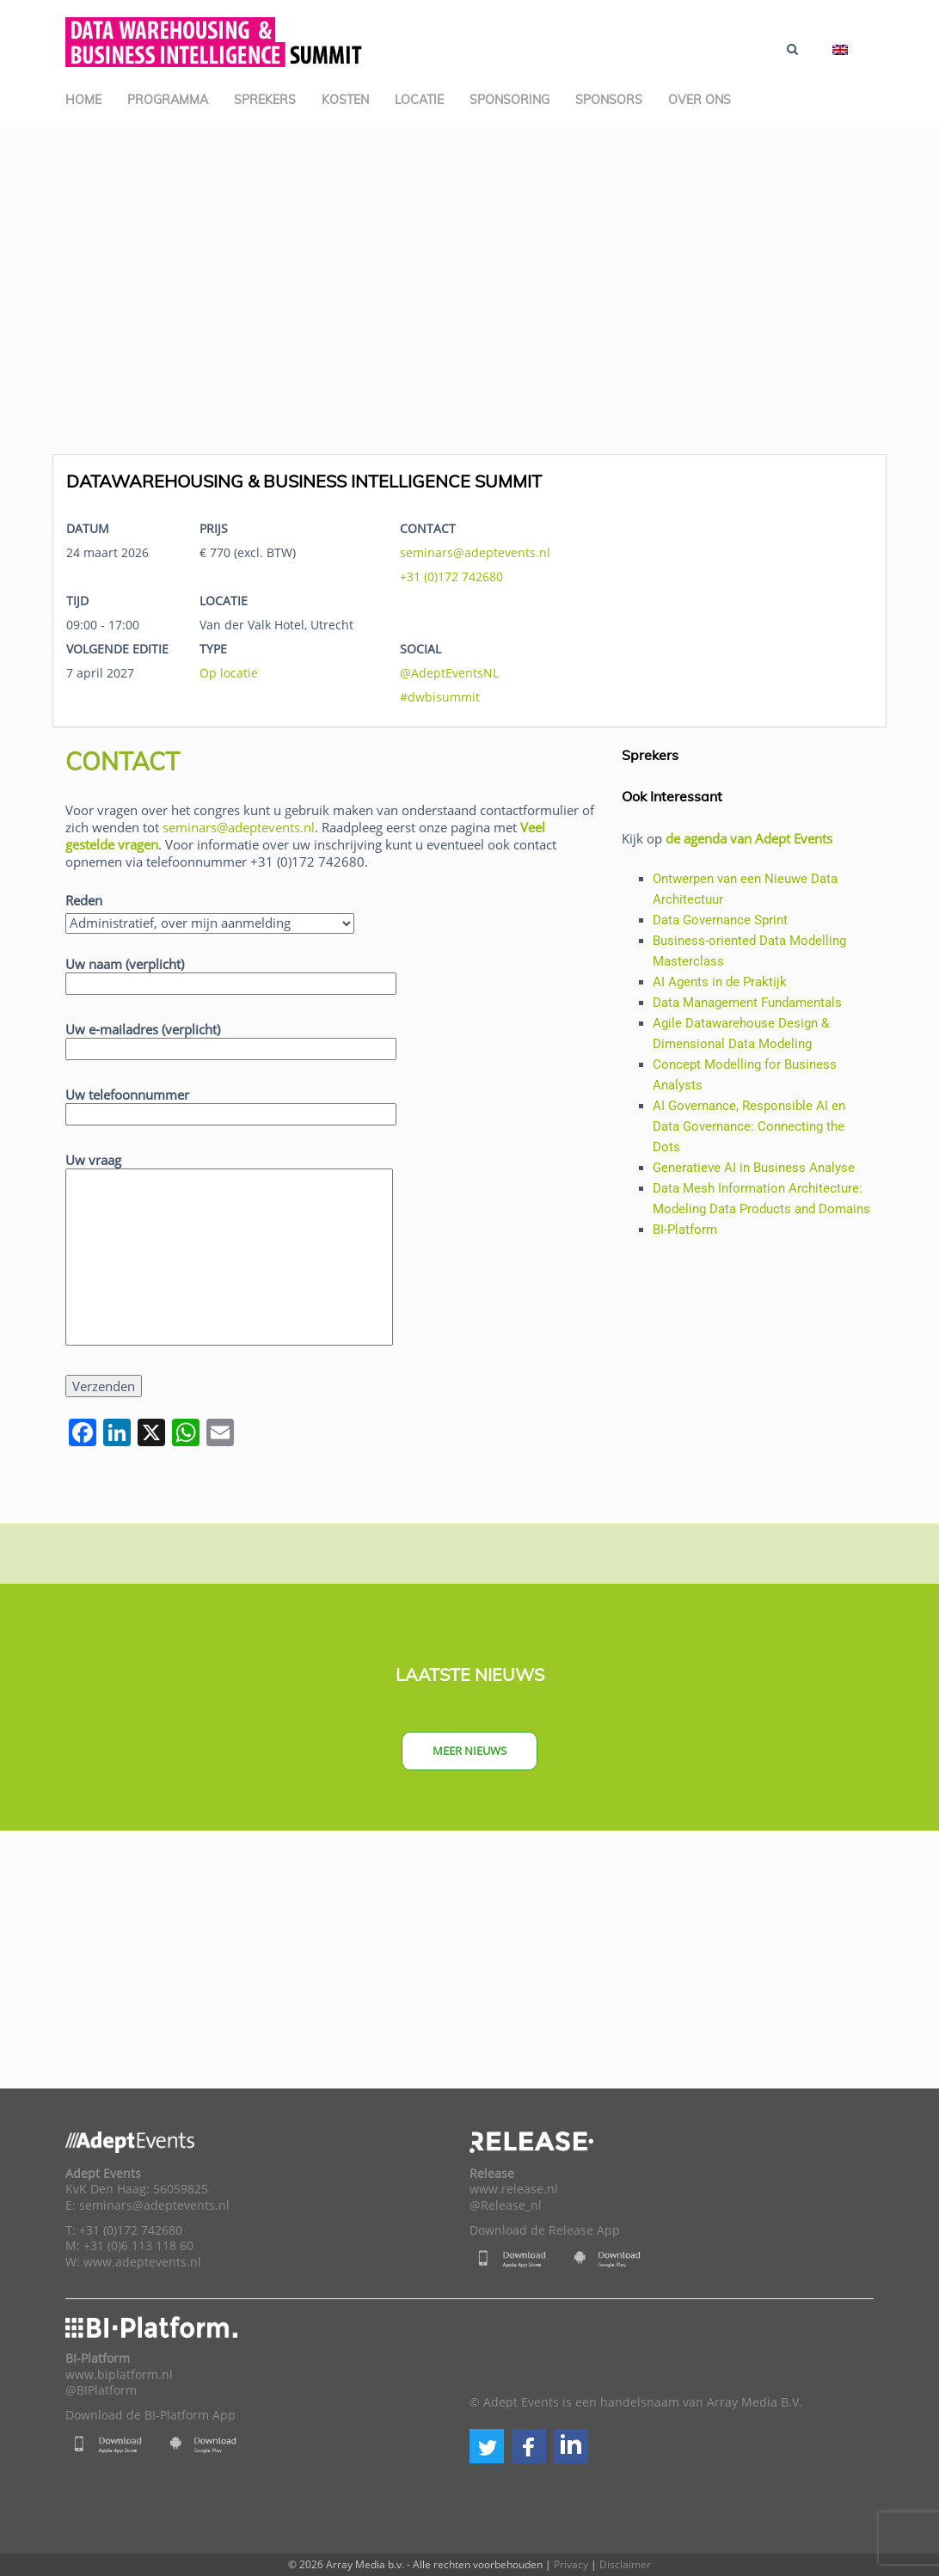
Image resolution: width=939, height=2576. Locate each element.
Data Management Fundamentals (747, 1002)
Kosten (345, 99)
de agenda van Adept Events (749, 838)
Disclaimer (625, 2564)
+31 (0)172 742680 (451, 576)
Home (83, 99)
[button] (487, 2446)
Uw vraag (229, 1250)
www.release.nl (514, 2189)
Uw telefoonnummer (230, 1104)
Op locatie (228, 673)
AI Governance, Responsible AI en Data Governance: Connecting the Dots (749, 1126)
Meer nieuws (469, 1750)
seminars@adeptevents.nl (475, 552)
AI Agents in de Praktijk (720, 982)
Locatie (419, 99)
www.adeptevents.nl (142, 2262)
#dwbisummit (440, 697)
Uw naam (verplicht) (230, 973)
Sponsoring (509, 99)
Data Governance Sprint (720, 920)
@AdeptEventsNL (449, 673)
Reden (83, 900)
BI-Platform (685, 1229)
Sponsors (608, 99)
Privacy (571, 2564)
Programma (167, 99)
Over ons (699, 99)
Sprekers (265, 99)
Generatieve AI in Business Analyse (754, 1167)
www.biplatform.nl (119, 2375)
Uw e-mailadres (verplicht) (230, 1039)
